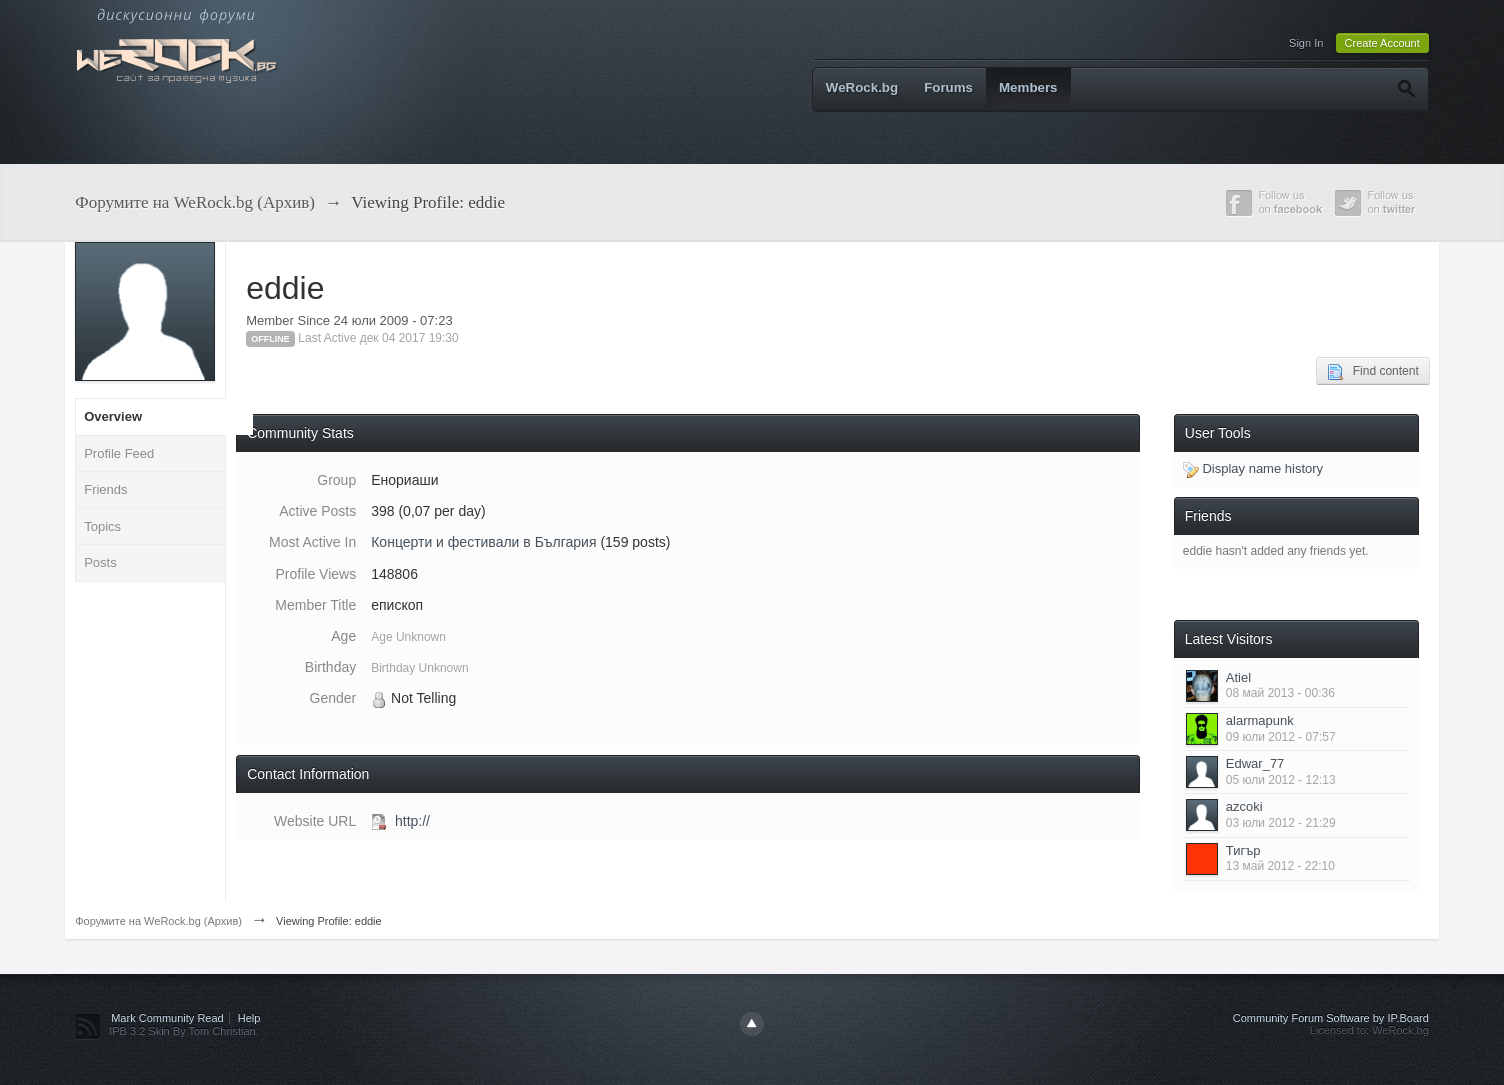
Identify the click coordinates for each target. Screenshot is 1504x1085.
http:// (412, 821)
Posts (100, 562)
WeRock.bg (862, 87)
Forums (948, 87)
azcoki (1244, 806)
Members (1028, 87)
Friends (105, 489)
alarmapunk (1260, 720)
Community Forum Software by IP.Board (1331, 1018)
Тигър (1243, 850)
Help (249, 1018)
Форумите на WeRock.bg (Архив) (158, 921)
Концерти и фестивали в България (483, 542)
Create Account (1382, 43)
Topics (102, 526)
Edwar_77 (1255, 763)
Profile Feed (119, 453)
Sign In (1306, 43)
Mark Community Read (167, 1018)
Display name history (1253, 468)
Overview (113, 416)
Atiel (1238, 677)
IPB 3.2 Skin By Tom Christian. (184, 1031)
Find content (1373, 372)
